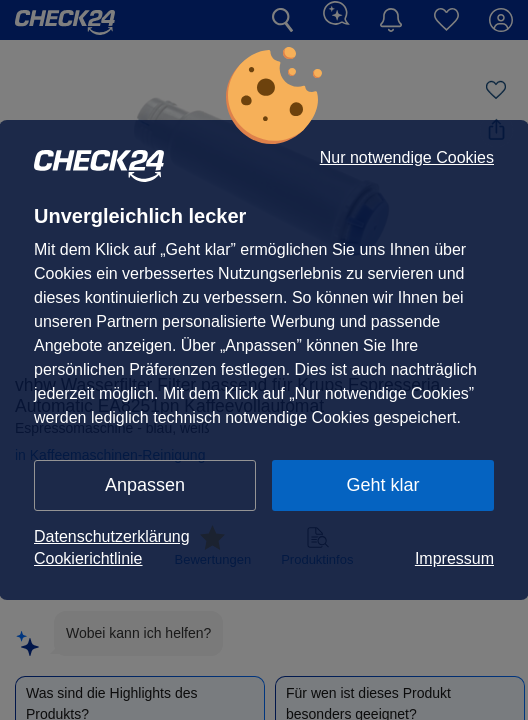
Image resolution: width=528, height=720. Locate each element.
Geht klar (382, 485)
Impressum (454, 558)
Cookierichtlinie (88, 558)
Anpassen (145, 485)
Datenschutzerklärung (112, 536)
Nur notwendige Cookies (407, 158)
